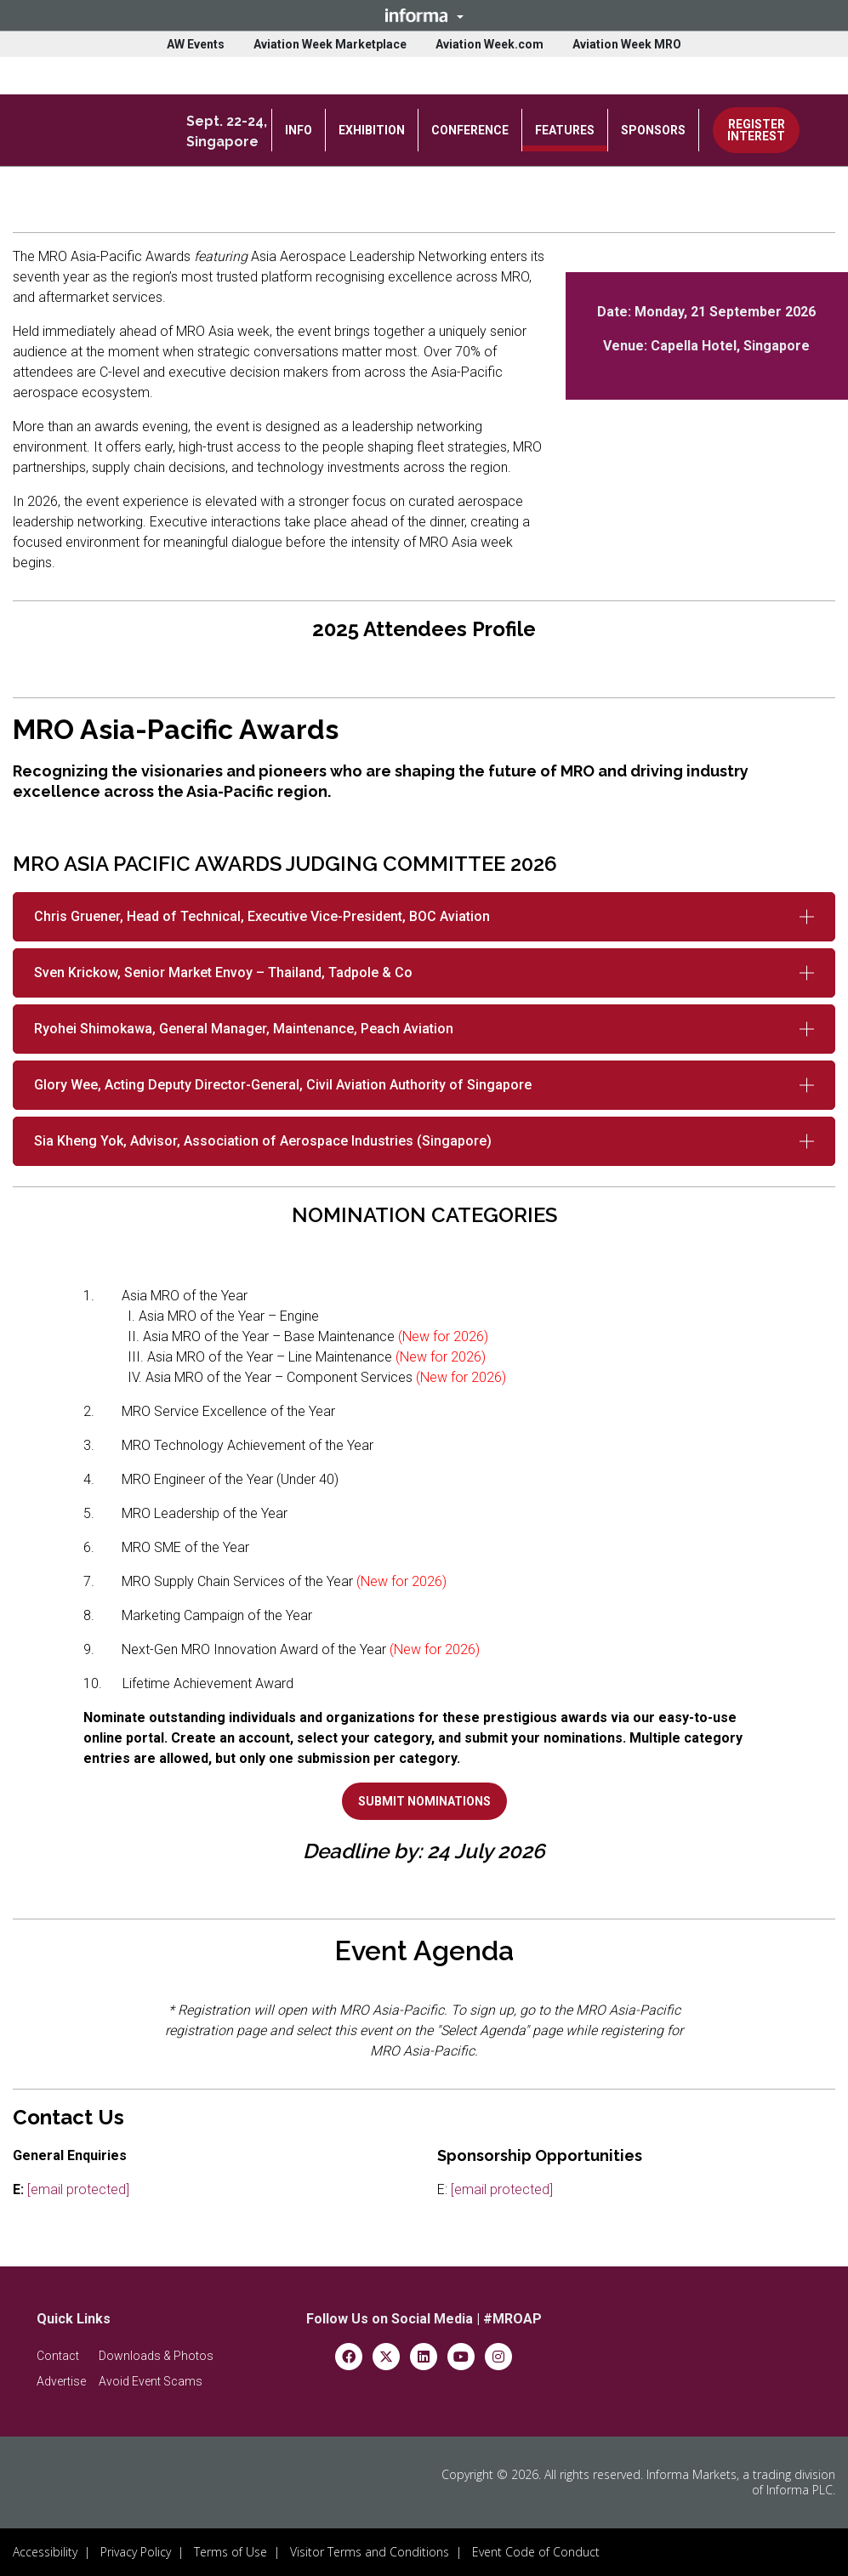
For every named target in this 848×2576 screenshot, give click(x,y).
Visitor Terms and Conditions (369, 2552)
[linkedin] (424, 2355)
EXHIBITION (372, 130)
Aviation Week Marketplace (330, 44)
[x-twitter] (386, 2355)
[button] (424, 15)
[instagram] (498, 2355)
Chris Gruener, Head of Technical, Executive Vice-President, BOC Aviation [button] (262, 916)
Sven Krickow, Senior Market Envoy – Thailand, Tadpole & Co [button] (223, 972)
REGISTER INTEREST (756, 130)
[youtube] (461, 2355)
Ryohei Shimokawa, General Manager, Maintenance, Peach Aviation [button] (243, 1029)
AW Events (196, 44)
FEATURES (565, 130)
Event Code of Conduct (536, 2552)
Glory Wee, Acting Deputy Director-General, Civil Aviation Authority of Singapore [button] (283, 1085)
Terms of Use (230, 2552)
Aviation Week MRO (626, 44)
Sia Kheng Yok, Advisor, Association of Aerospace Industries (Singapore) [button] (263, 1141)
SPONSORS (653, 130)
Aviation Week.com (489, 44)
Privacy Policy (135, 2552)
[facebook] (349, 2355)
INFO (298, 130)
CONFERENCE (470, 130)
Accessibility (45, 2552)
